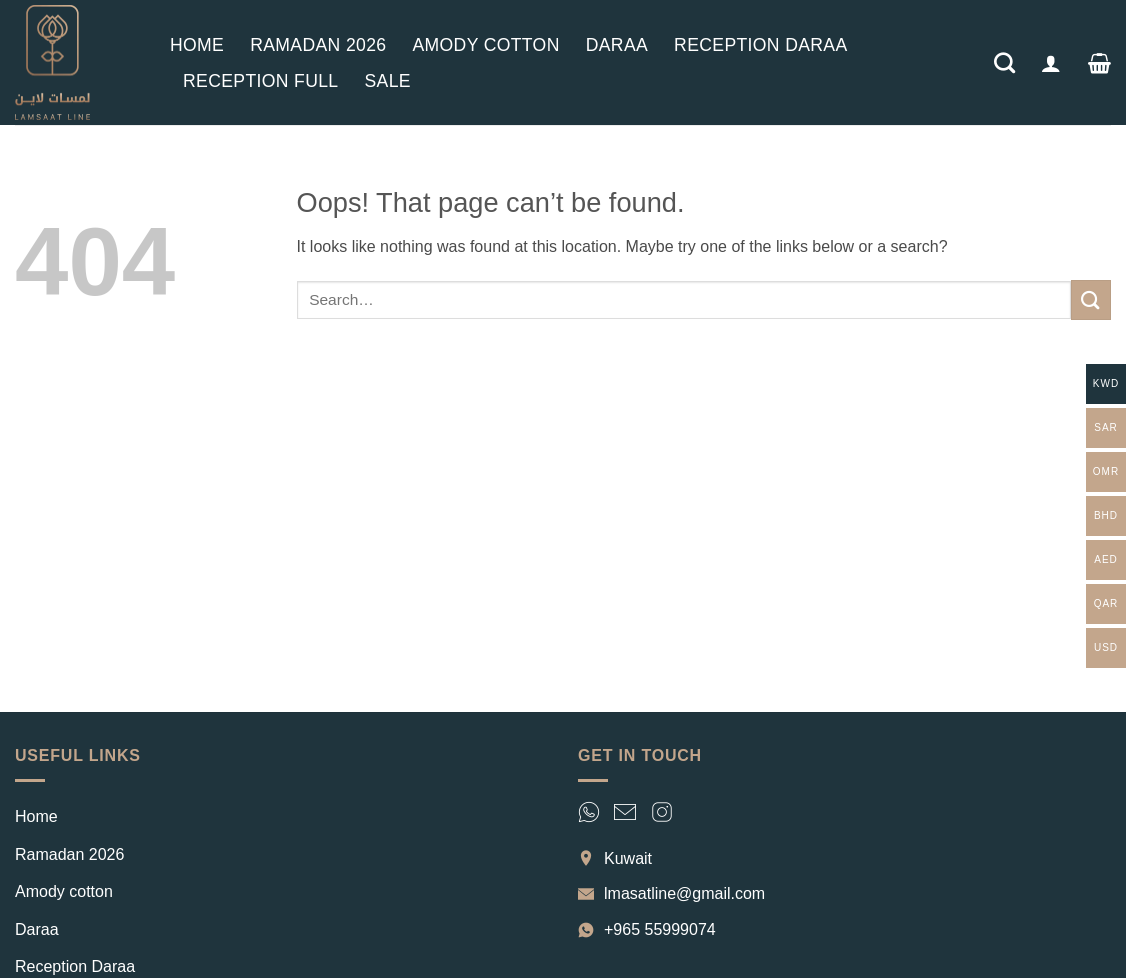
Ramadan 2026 (318, 45)
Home (197, 45)
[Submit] (1091, 299)
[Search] (1004, 62)
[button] (1051, 63)
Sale (387, 81)
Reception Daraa (760, 45)
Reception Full (260, 81)
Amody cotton (485, 45)
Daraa (617, 45)
